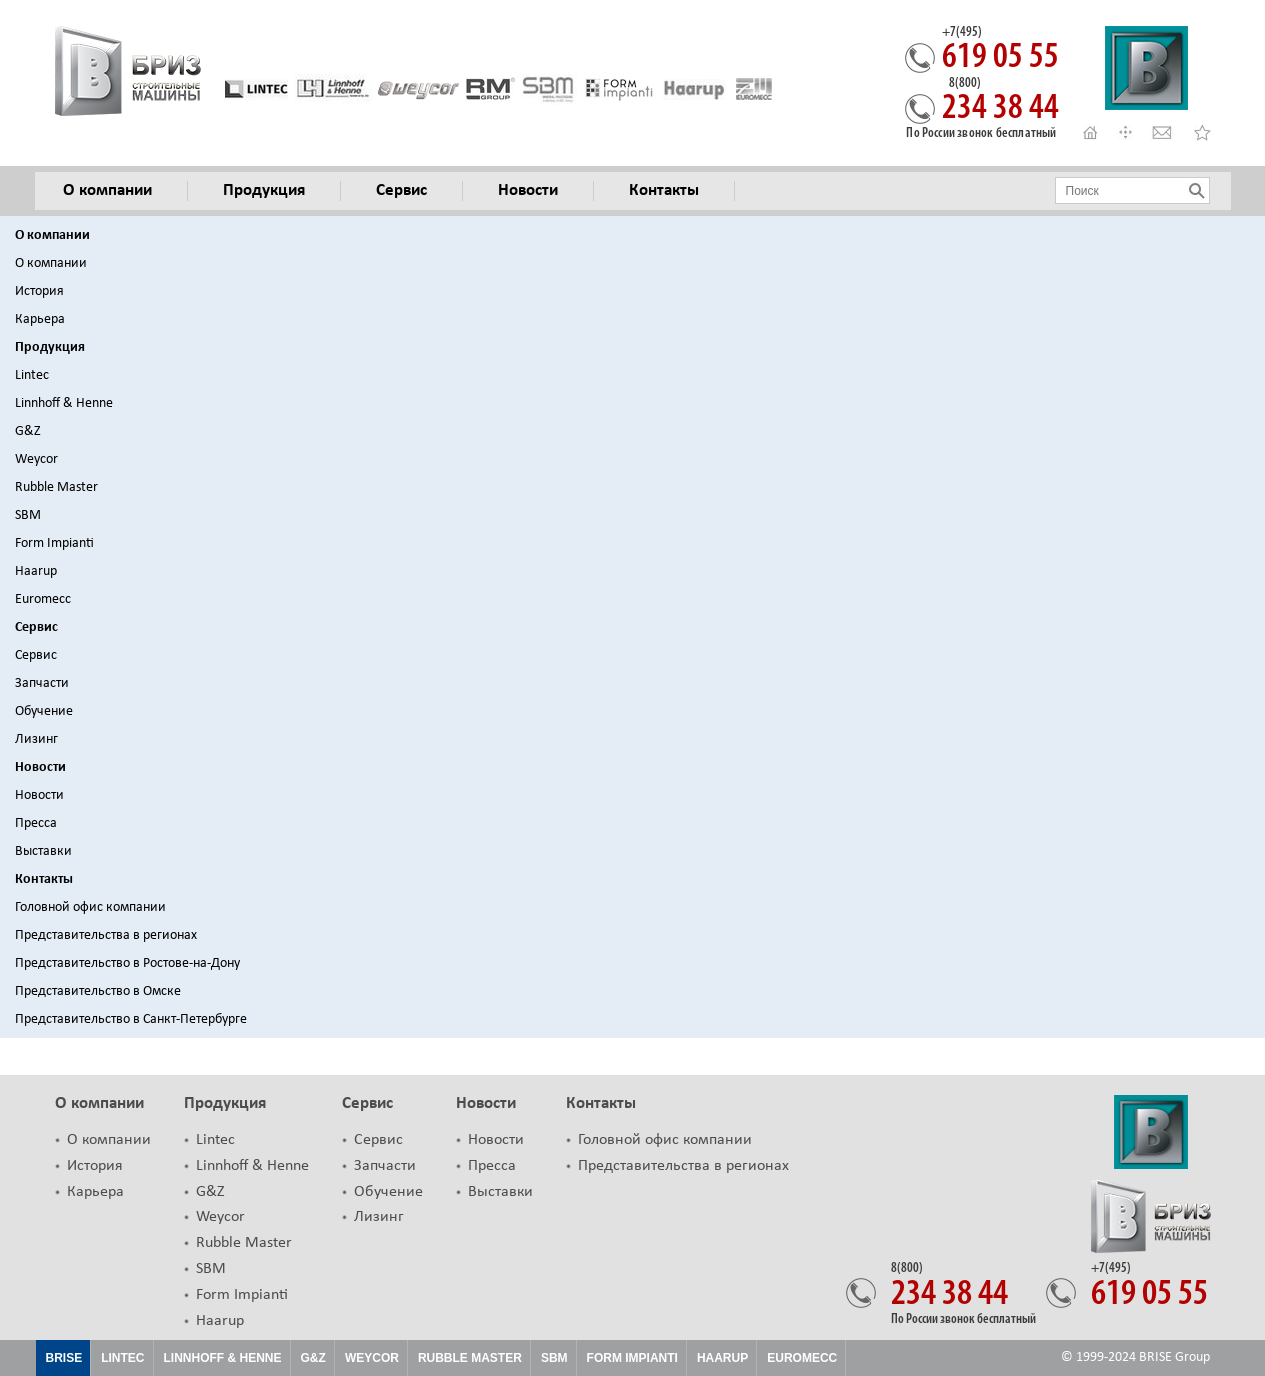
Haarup (36, 571)
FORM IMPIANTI (632, 1358)
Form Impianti (54, 543)
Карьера (40, 319)
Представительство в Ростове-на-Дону (127, 963)
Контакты (44, 879)
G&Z (28, 431)
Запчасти (42, 683)
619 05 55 (1000, 51)
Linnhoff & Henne (64, 403)
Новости (40, 767)
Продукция (50, 347)
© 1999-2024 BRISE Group (1135, 1357)
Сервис (36, 627)
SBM (28, 515)
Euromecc (43, 599)
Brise (64, 1358)
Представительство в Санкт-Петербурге (131, 1019)
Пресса (36, 823)
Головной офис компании (90, 907)
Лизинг (36, 739)
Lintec (32, 375)
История (39, 291)
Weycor (36, 459)
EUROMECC (802, 1358)
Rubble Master (56, 487)
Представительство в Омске (98, 991)
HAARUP (722, 1358)
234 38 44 (1000, 102)
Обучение (44, 711)
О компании (52, 235)
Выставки (43, 851)
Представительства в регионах (106, 935)
